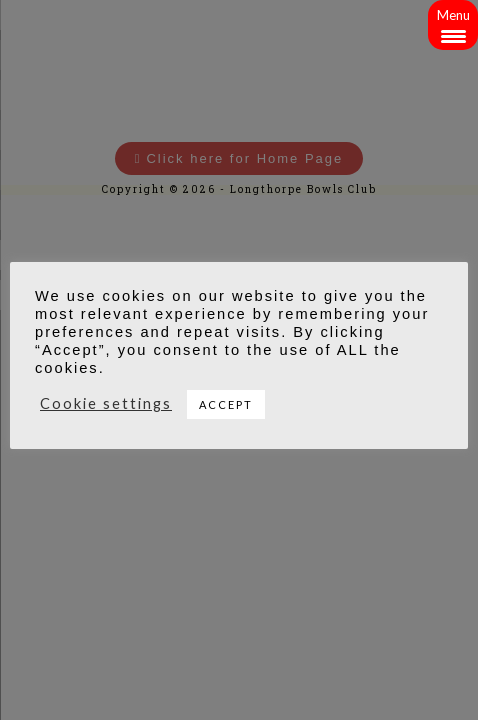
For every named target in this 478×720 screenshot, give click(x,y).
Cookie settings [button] (106, 403)
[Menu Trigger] (453, 25)
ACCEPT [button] (226, 404)
